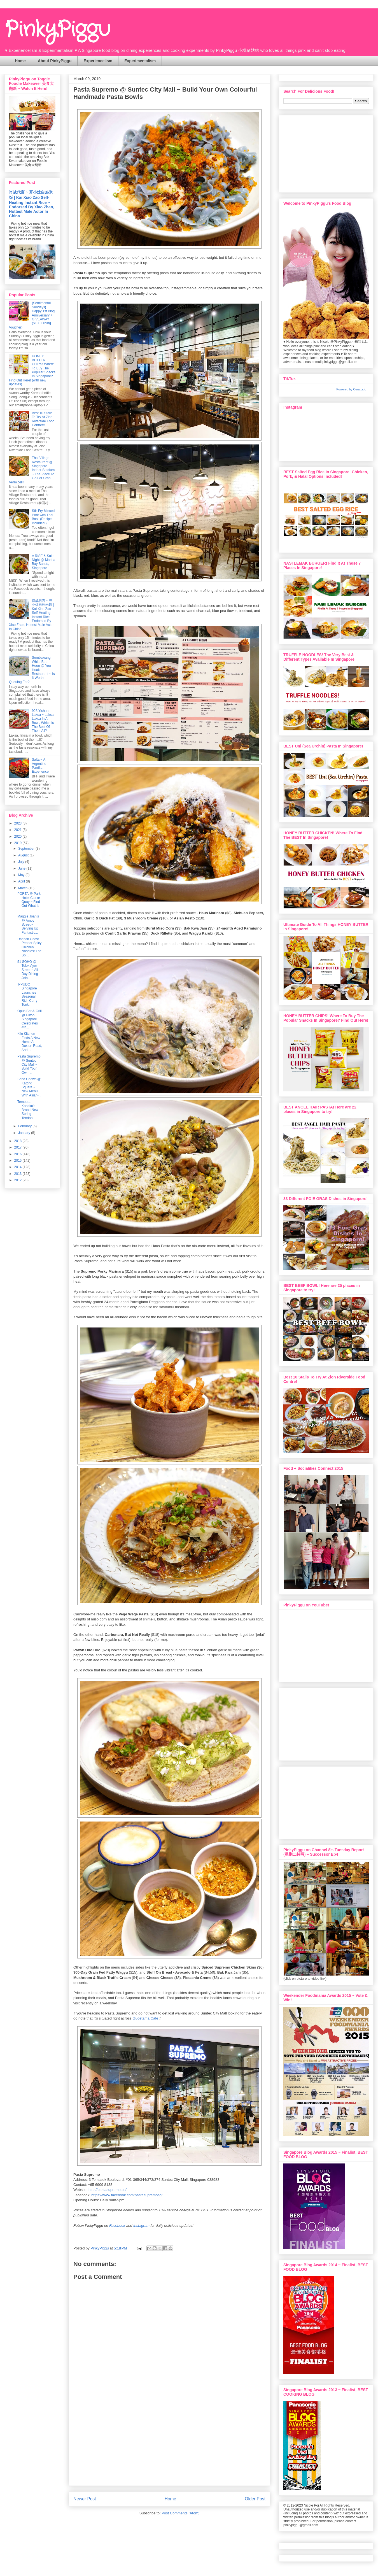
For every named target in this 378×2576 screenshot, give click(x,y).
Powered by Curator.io (351, 389)
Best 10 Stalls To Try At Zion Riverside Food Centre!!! (43, 419)
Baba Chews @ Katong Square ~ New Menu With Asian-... (29, 1087)
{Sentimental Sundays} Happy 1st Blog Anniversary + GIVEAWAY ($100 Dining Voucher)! (32, 315)
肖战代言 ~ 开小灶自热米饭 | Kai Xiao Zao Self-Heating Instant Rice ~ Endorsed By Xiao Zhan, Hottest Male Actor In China (31, 204)
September (27, 849)
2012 (18, 1180)
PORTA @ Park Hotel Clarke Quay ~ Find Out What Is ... (29, 902)
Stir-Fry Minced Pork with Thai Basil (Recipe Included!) (43, 517)
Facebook (117, 2225)
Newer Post (84, 2498)
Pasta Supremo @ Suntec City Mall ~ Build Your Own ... (29, 1064)
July (21, 862)
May (21, 875)
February (25, 1126)
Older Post (255, 2498)
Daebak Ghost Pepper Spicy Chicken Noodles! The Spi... (29, 947)
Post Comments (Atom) (180, 2513)
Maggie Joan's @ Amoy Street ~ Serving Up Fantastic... (28, 924)
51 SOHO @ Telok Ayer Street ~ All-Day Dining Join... (28, 970)
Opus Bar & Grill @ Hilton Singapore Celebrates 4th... (29, 1019)
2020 (18, 837)
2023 (18, 823)
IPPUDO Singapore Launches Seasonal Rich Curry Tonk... (27, 994)
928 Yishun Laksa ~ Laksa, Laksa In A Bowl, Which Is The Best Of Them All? (43, 721)
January (24, 1133)
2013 (18, 1174)
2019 (18, 843)
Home (20, 61)
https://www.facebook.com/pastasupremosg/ (126, 2195)
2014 (18, 1167)
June (22, 868)
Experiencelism (97, 61)
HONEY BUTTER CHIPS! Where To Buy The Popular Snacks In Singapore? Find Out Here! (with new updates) (32, 370)
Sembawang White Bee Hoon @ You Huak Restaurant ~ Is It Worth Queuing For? (32, 670)
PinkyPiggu (57, 30)
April (22, 881)
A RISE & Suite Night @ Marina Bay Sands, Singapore (43, 562)
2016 (18, 1154)
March (23, 888)
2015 (18, 1161)
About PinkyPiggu (55, 61)
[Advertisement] (169, 2446)
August (24, 855)
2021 (18, 830)
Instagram (141, 2225)
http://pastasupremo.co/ (107, 2190)
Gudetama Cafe (145, 2018)
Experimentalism (140, 61)
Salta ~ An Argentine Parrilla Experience (40, 766)
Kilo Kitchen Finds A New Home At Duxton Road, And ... (29, 1042)
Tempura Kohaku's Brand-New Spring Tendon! (27, 1110)
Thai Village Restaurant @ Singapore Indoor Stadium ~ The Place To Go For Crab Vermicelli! (32, 470)
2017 (18, 1147)
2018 (18, 1141)
